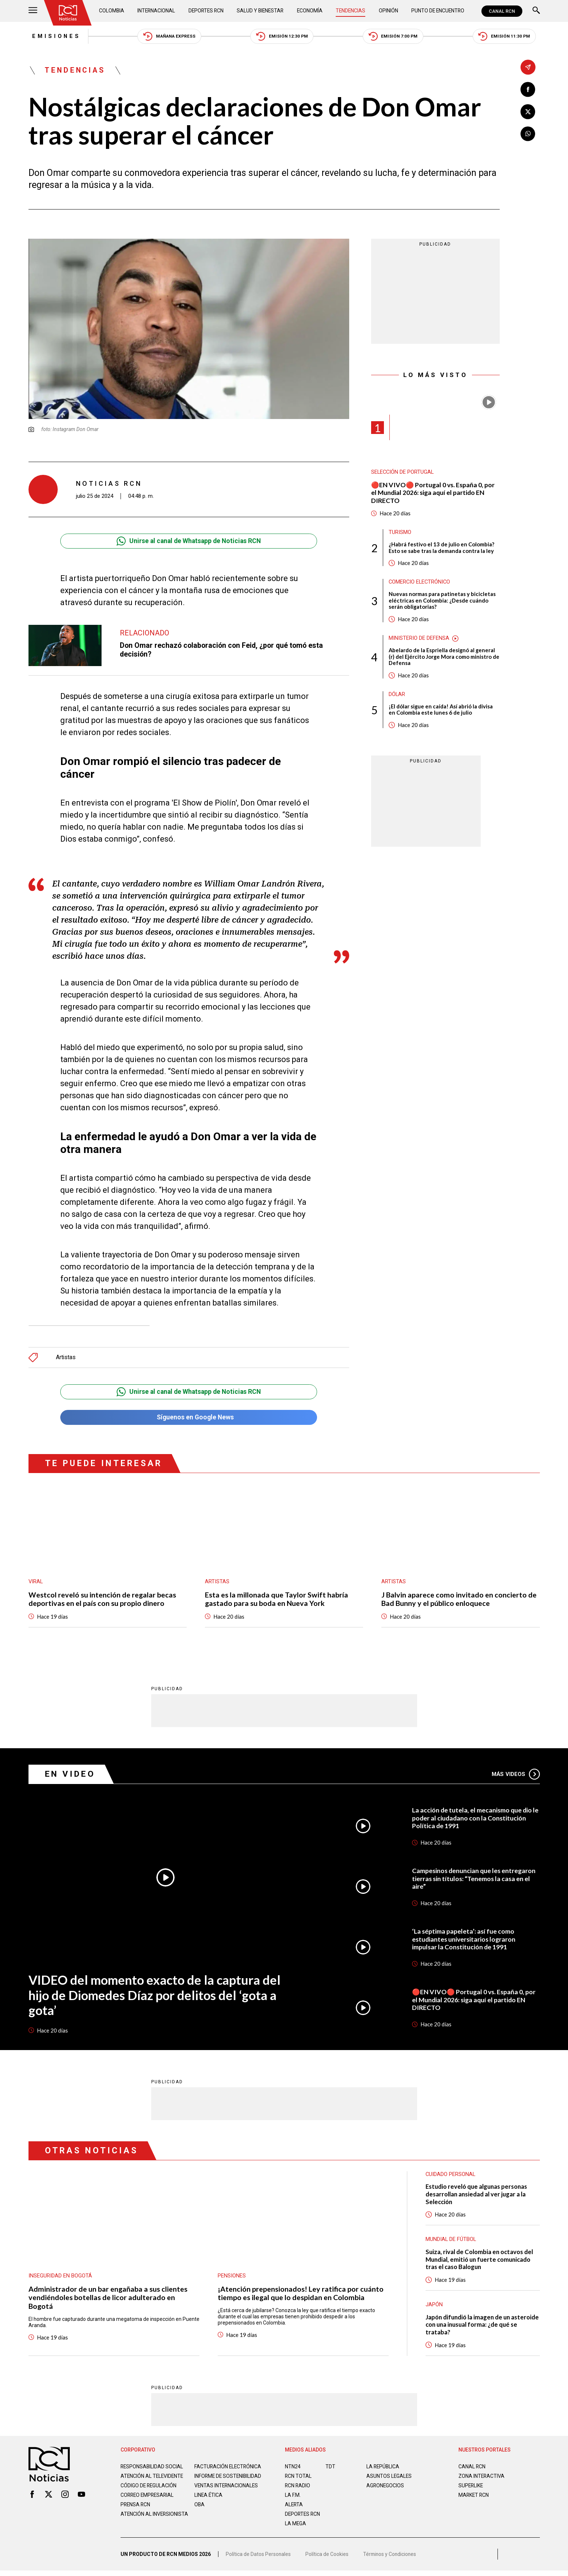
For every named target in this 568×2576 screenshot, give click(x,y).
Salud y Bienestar (261, 11)
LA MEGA (295, 2527)
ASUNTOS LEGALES (389, 2479)
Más (515, 1775)
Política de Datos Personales (258, 2559)
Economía (310, 11)
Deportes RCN (206, 11)
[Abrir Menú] (32, 11)
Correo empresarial (148, 2504)
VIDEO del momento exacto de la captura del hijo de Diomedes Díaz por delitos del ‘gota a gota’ (155, 1996)
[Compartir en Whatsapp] (528, 134)
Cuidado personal (451, 2176)
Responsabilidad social (152, 2470)
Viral (35, 1582)
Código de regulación (149, 2495)
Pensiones (232, 2278)
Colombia (112, 11)
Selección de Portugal (403, 473)
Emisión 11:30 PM (508, 36)
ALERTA (294, 2508)
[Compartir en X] (528, 111)
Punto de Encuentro (437, 11)
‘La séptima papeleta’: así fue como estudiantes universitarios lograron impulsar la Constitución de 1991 (465, 1941)
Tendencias (351, 11)
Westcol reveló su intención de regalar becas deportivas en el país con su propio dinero (102, 1600)
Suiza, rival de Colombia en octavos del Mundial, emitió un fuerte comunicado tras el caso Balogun (480, 2261)
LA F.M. (293, 2498)
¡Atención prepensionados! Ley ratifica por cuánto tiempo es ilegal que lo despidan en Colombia (301, 2295)
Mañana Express (168, 36)
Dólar (397, 696)
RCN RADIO (298, 2489)
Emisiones (53, 36)
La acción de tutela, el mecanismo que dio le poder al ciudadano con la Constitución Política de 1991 (473, 1819)
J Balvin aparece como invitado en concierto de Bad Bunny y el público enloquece (459, 1600)
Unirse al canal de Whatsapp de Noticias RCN (189, 541)
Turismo (400, 533)
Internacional (156, 11)
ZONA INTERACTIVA (481, 2479)
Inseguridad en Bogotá (60, 2278)
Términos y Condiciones (390, 2559)
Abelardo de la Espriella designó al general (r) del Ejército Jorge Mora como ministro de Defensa (442, 659)
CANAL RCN (502, 11)
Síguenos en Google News (188, 1418)
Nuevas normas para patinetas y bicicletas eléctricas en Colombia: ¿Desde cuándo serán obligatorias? (442, 602)
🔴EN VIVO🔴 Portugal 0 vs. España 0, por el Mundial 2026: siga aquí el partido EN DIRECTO (433, 493)
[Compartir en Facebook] (528, 89)
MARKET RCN (474, 2498)
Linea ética (208, 2504)
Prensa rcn (136, 2514)
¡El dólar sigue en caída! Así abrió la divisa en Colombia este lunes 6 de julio (441, 712)
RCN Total (298, 2479)
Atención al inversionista (139, 2526)
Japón (434, 2307)
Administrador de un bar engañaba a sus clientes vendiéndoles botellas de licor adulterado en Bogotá (108, 2300)
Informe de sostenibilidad (213, 2482)
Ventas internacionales (226, 2495)
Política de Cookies (327, 2559)
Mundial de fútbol (451, 2241)
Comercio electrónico (420, 583)
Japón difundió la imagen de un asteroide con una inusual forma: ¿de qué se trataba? (478, 2327)
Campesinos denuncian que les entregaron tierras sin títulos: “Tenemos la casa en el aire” (475, 1880)
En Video (70, 1775)
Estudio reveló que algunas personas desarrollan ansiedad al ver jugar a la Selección (478, 2196)
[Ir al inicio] (68, 13)
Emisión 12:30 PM (283, 36)
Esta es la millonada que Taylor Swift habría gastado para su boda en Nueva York (276, 1600)
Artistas (66, 1358)
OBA (199, 2514)
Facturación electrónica (228, 2470)
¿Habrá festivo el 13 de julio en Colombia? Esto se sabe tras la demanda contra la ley (441, 548)
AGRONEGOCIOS (385, 2489)
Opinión (388, 11)
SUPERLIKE (471, 2489)
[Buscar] (536, 11)
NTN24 (293, 2470)
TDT (330, 2470)
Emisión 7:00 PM (395, 36)
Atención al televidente (153, 2479)
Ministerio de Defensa (419, 640)
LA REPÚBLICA (383, 2470)
